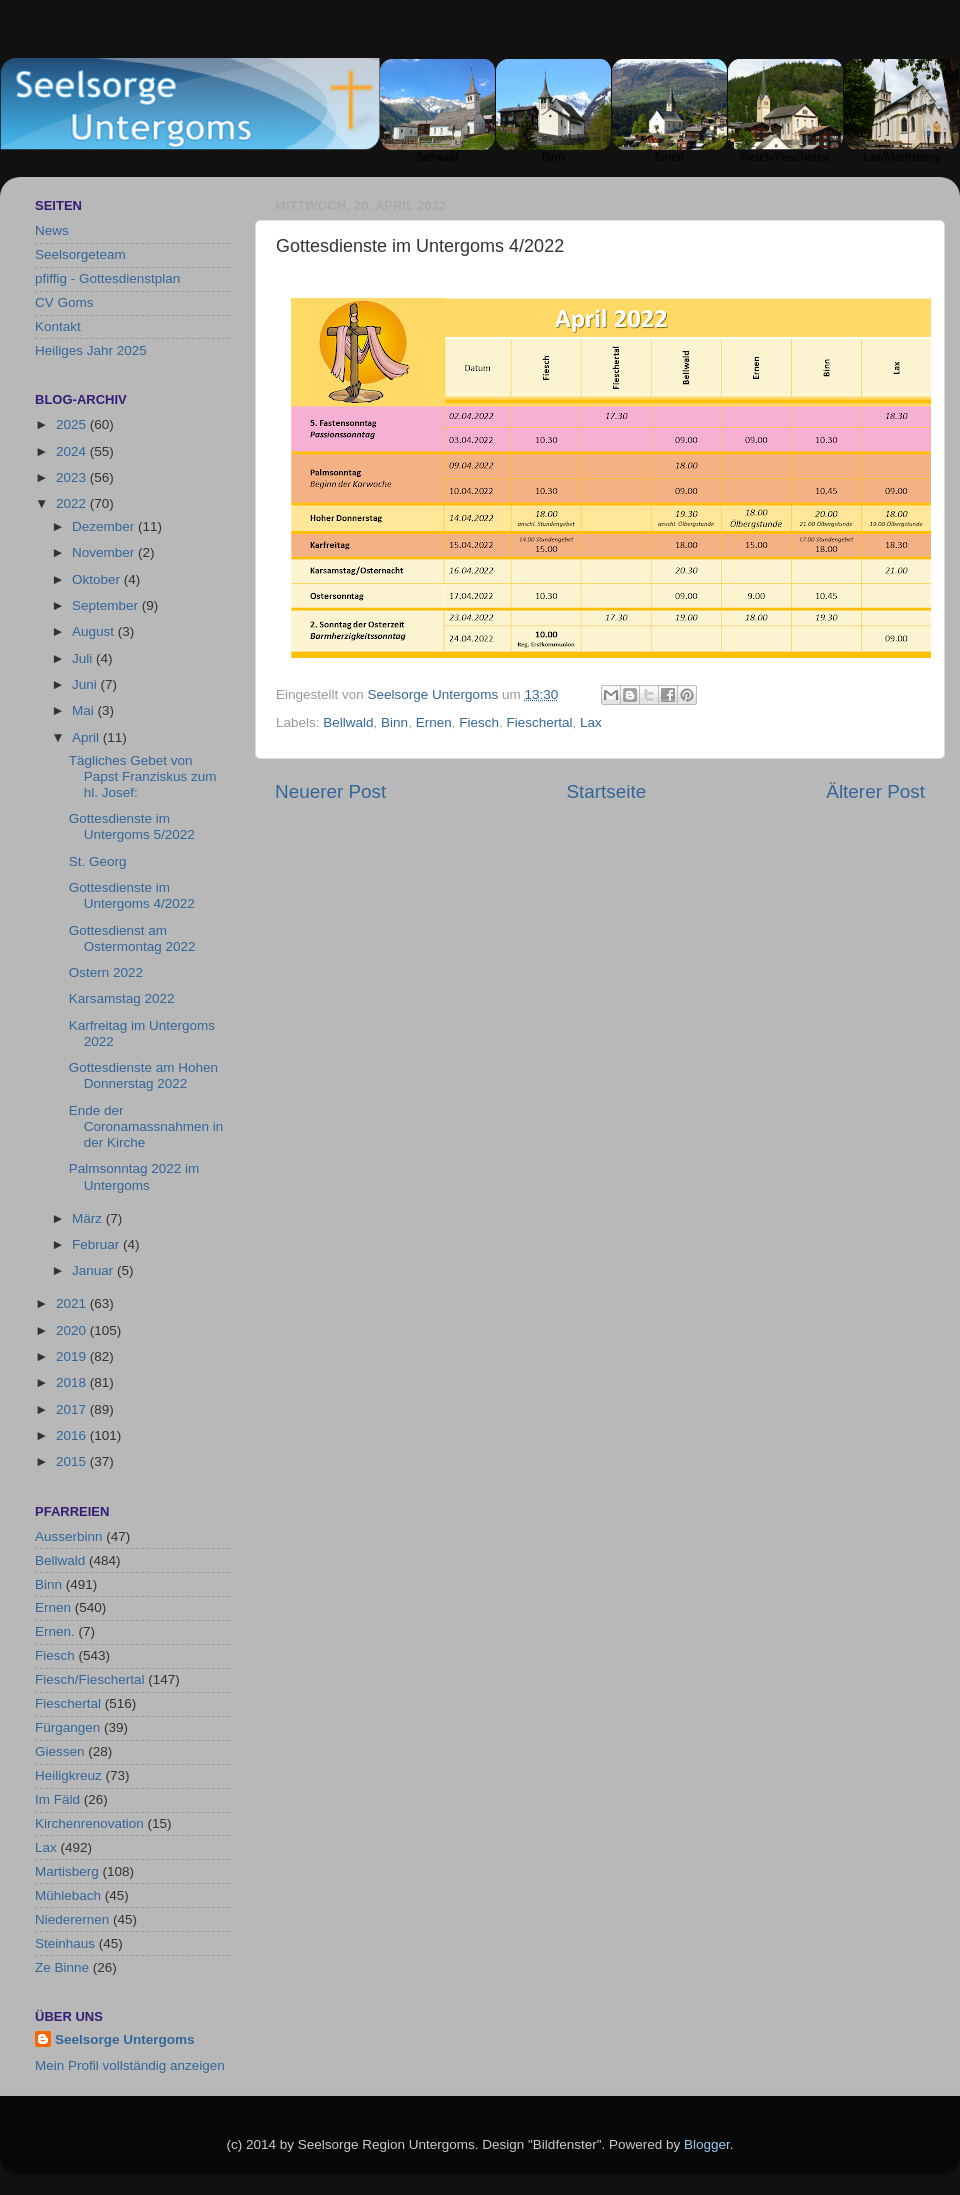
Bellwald (348, 722)
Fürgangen (67, 1727)
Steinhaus (65, 1943)
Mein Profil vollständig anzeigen (130, 2065)
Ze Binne (62, 1967)
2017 (73, 1409)
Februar (97, 1244)
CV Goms (64, 302)
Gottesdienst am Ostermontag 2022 (132, 938)
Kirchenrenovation (89, 1823)
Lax (591, 722)
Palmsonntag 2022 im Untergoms (134, 1176)
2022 (73, 503)
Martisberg (67, 1871)
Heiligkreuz (68, 1775)
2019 (73, 1356)
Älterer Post (875, 791)
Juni (86, 684)
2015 (73, 1461)
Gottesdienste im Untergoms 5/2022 (132, 826)
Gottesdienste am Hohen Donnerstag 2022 (143, 1075)
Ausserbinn (69, 1536)
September (107, 605)
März (89, 1218)
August (95, 631)
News (52, 230)
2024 (73, 451)
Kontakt (58, 326)
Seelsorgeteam (80, 254)
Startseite (606, 791)
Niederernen (72, 1919)
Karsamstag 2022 (122, 998)
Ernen (434, 722)
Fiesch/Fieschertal (90, 1679)
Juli (84, 658)
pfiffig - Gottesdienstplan (107, 278)
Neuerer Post (330, 791)
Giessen (60, 1751)
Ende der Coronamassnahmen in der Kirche (146, 1126)
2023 (73, 477)
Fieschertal (539, 722)
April (87, 737)
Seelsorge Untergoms (125, 2039)
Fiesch (479, 722)
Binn (394, 722)
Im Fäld (57, 1799)
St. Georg (98, 861)
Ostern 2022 (106, 972)
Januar (94, 1270)
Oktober (98, 579)
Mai (85, 710)
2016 (73, 1435)
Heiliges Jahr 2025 (91, 350)
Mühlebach (68, 1895)
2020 (73, 1330)
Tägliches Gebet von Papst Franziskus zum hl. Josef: (143, 776)
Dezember (105, 526)
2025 (73, 424)
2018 (73, 1382)
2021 (73, 1303)
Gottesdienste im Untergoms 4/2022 (132, 895)
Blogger (707, 2144)
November (105, 552)
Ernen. (55, 1631)
